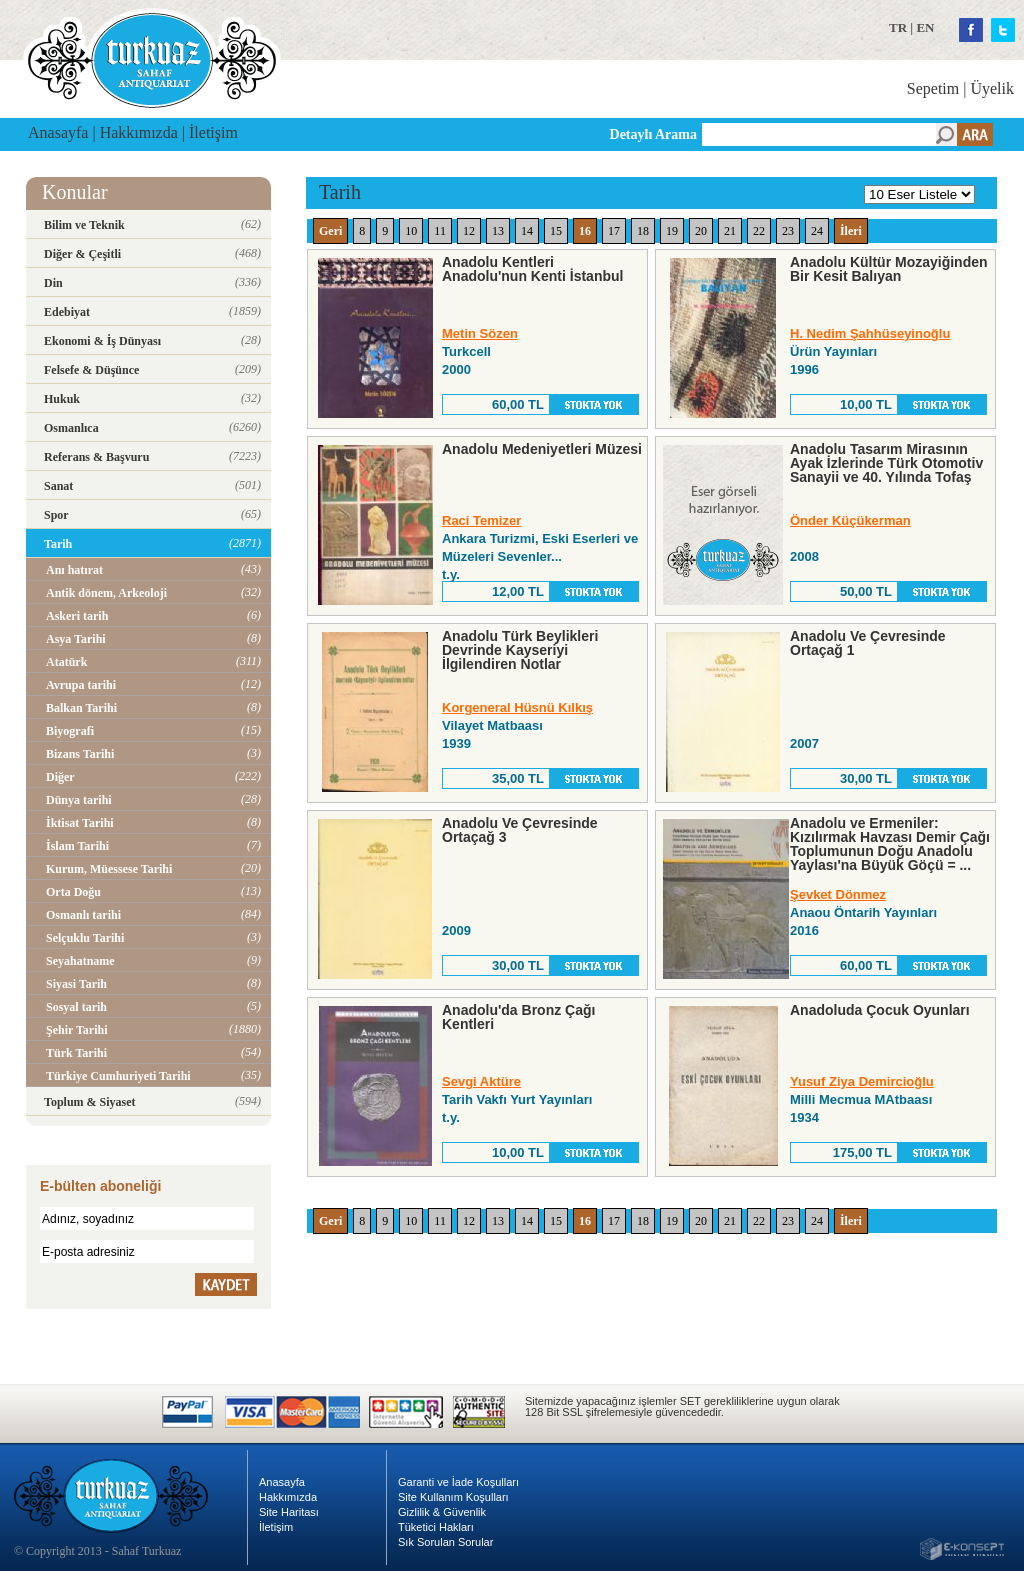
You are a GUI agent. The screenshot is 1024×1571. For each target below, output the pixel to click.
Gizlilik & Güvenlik (442, 1512)
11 (440, 231)
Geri (330, 231)
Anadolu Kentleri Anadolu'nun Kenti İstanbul (532, 269)
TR (898, 27)
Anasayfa (58, 132)
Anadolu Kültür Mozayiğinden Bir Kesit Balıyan (889, 269)
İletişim (213, 132)
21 (730, 231)
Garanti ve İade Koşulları (458, 1482)
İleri (851, 231)
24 (817, 231)
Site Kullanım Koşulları (453, 1497)
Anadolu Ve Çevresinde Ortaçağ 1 (868, 643)
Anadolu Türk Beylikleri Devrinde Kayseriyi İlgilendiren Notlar (520, 650)
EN (925, 27)
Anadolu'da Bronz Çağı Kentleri (518, 1017)
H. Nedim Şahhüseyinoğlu (870, 333)
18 (643, 231)
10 (411, 231)
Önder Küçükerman (850, 520)
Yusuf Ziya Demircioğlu (862, 1081)
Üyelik (992, 88)
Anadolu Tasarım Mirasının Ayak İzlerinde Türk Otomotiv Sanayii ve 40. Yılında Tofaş (886, 463)
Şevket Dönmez (838, 894)
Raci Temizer (481, 520)
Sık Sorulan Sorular (445, 1542)
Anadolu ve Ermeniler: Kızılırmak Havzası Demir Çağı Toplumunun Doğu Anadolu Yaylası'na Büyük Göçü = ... (890, 844)
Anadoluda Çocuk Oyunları (880, 1010)
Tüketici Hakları (436, 1527)
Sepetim (933, 88)
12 (469, 231)
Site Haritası (289, 1512)
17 (614, 231)
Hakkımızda (139, 132)
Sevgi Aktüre (481, 1081)
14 (527, 231)
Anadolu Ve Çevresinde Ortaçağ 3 (520, 830)
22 (759, 231)
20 (701, 231)
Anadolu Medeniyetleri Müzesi (542, 449)
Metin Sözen (480, 333)
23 (788, 231)
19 (672, 231)
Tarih (340, 192)
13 (498, 231)
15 (556, 231)
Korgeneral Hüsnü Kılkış (517, 707)
